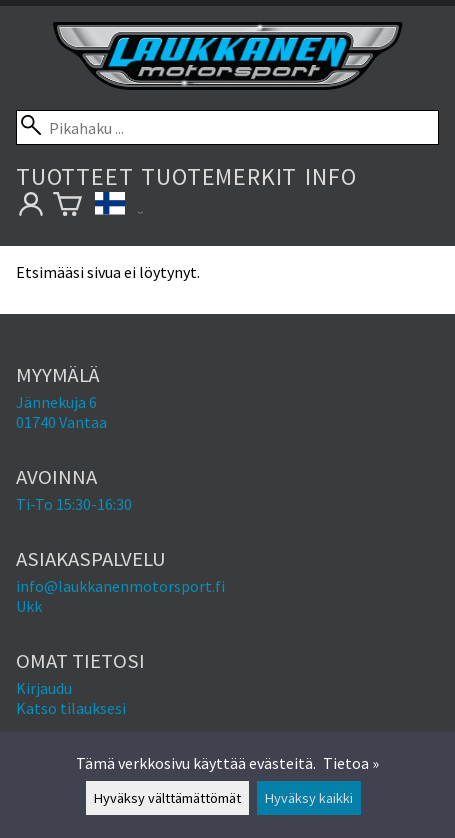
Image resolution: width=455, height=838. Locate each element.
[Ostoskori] (67, 207)
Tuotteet (74, 176)
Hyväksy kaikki (309, 798)
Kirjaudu (44, 688)
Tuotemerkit (219, 176)
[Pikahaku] (227, 127)
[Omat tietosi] (30, 207)
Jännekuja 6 (56, 402)
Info (330, 176)
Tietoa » (351, 763)
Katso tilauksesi (71, 708)
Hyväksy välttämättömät (167, 798)
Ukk (29, 606)
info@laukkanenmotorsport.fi (120, 586)
